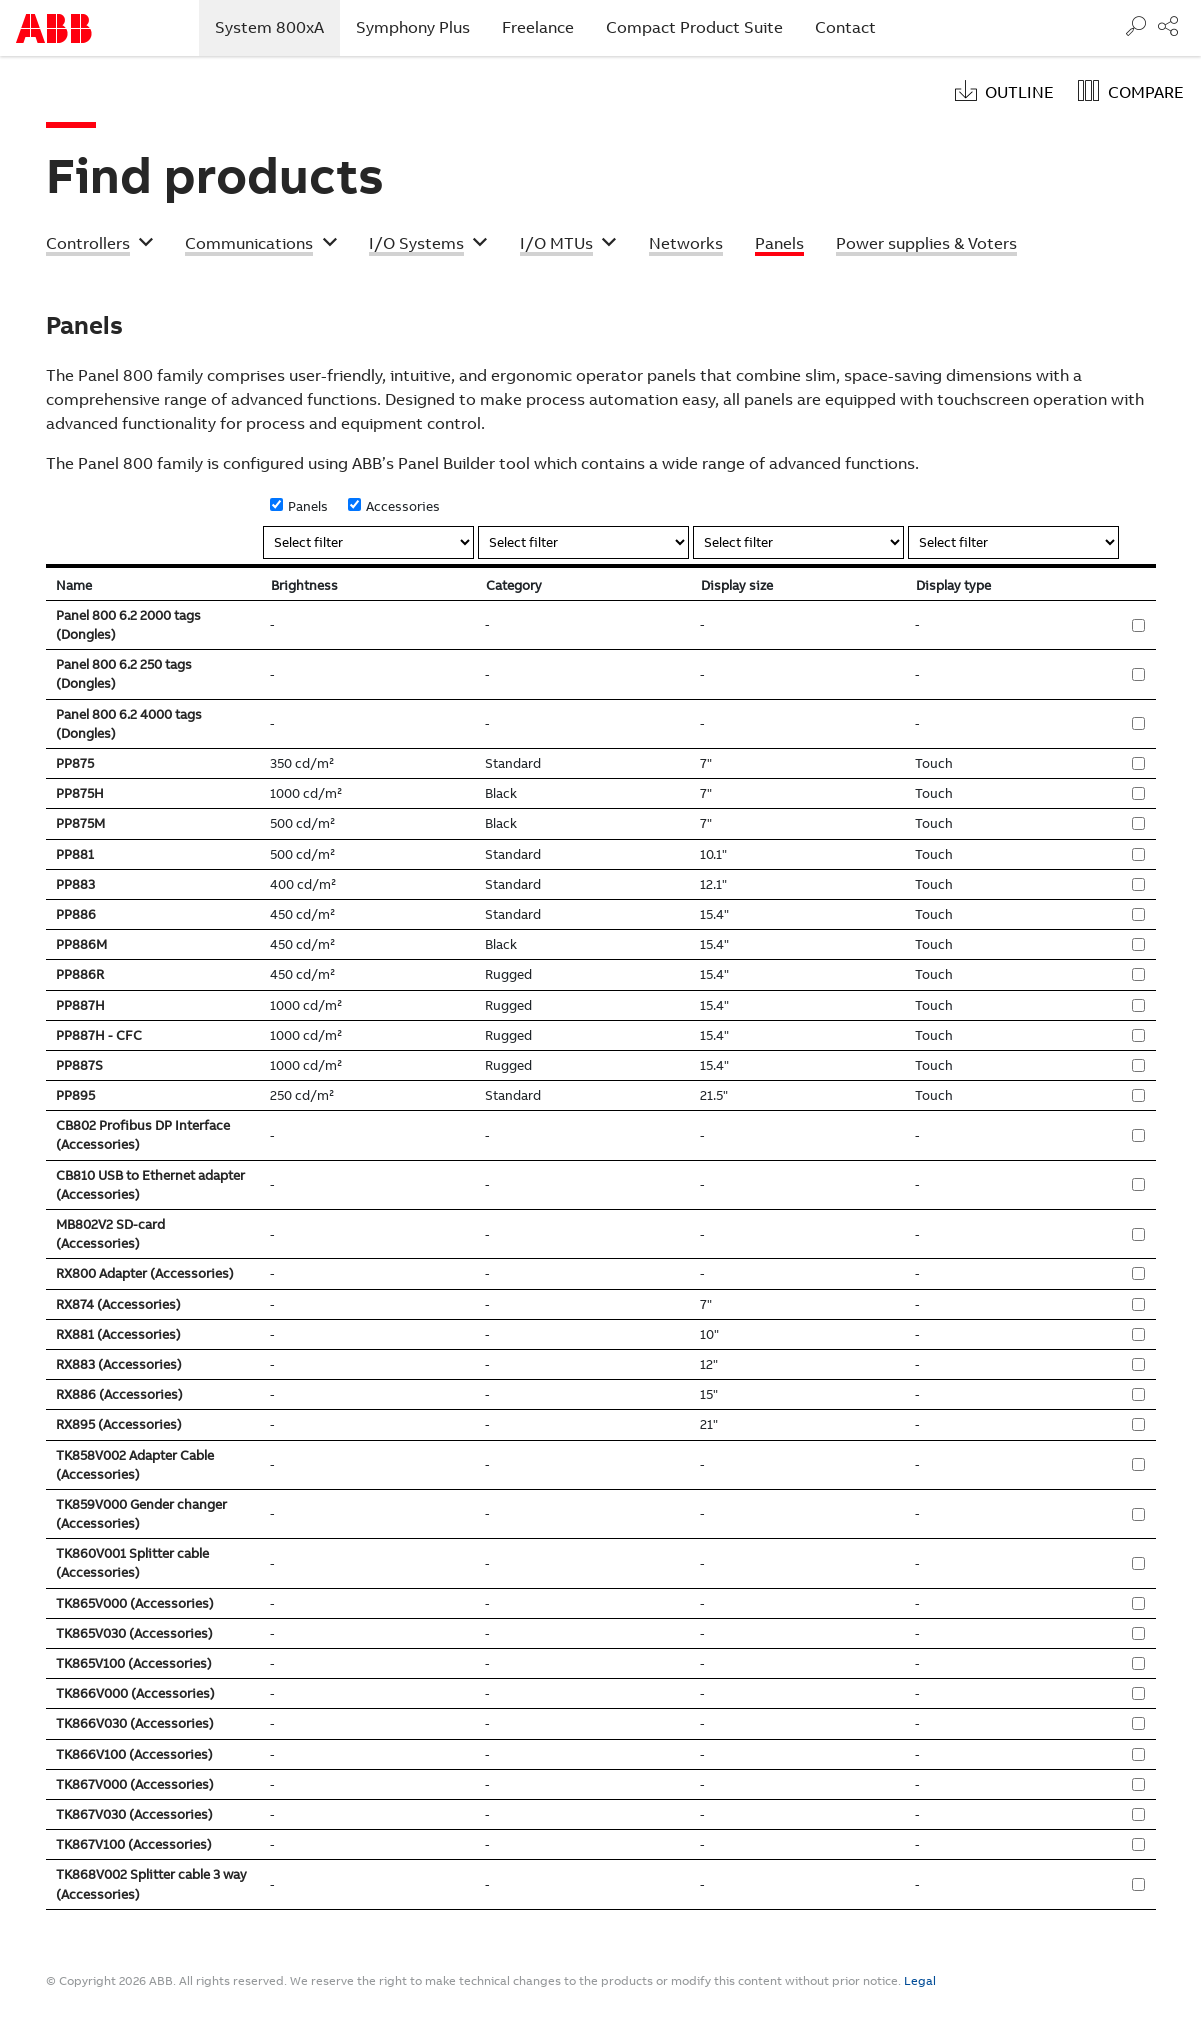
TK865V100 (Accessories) (134, 1663)
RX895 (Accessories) (119, 1424)
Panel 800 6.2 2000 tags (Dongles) (128, 625)
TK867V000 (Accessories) (135, 1784)
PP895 (75, 1095)
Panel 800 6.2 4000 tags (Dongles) (129, 724)
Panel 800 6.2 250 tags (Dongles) (124, 674)
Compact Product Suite (694, 27)
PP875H (80, 793)
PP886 (76, 914)
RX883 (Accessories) (119, 1364)
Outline (1019, 92)
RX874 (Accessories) (118, 1304)
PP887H (80, 1005)
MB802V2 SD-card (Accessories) (110, 1234)
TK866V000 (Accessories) (135, 1693)
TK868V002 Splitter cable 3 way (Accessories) (151, 1884)
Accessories (403, 506)
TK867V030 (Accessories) (134, 1814)
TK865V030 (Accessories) (134, 1633)
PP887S (79, 1065)
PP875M (80, 823)
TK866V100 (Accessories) (134, 1754)
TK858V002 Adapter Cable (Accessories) (135, 1465)
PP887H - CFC (99, 1035)
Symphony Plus (413, 27)
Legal (920, 1981)
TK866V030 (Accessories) (135, 1723)
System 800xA (277, 27)
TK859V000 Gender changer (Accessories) (141, 1514)
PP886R (80, 974)
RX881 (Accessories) (118, 1334)
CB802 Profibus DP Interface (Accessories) (143, 1135)
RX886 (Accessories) (119, 1394)
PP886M (81, 944)
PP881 (75, 854)
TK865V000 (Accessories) (135, 1603)
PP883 (75, 884)
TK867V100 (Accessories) (134, 1844)
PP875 (75, 763)
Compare (1146, 92)
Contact (845, 27)
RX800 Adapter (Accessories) (145, 1273)
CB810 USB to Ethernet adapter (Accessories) (150, 1185)
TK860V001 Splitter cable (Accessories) (132, 1563)
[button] (100, 246)
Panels (308, 506)
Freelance (538, 27)
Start (54, 28)
